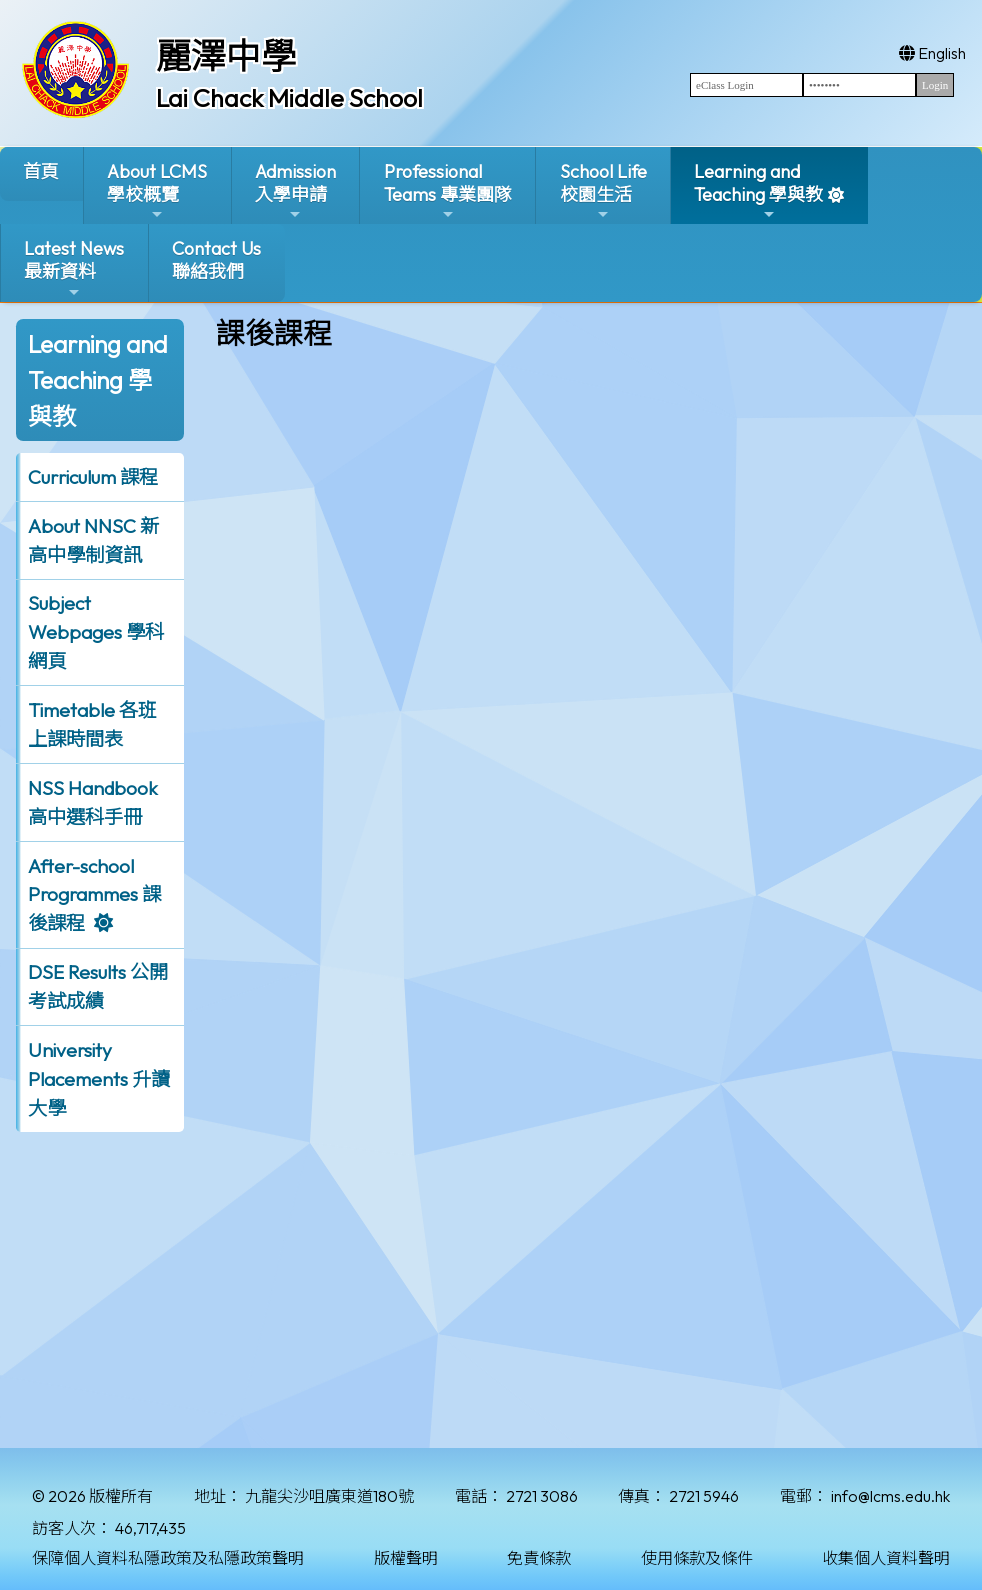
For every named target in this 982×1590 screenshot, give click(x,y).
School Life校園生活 (603, 191)
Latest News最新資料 (74, 268)
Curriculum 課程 (93, 477)
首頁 (41, 171)
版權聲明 (406, 1558)
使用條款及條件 (697, 1558)
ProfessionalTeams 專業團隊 (448, 191)
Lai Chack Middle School (289, 98)
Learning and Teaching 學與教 (758, 191)
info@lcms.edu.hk (890, 1496)
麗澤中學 (226, 56)
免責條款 (539, 1558)
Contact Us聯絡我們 (216, 260)
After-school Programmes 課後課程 (94, 895)
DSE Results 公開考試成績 (98, 986)
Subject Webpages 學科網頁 (96, 632)
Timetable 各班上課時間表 (92, 724)
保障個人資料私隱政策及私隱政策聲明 (168, 1558)
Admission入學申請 (295, 191)
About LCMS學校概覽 (157, 191)
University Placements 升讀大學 (99, 1079)
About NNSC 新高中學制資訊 (93, 540)
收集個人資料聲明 (886, 1558)
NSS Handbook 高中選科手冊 (93, 802)
